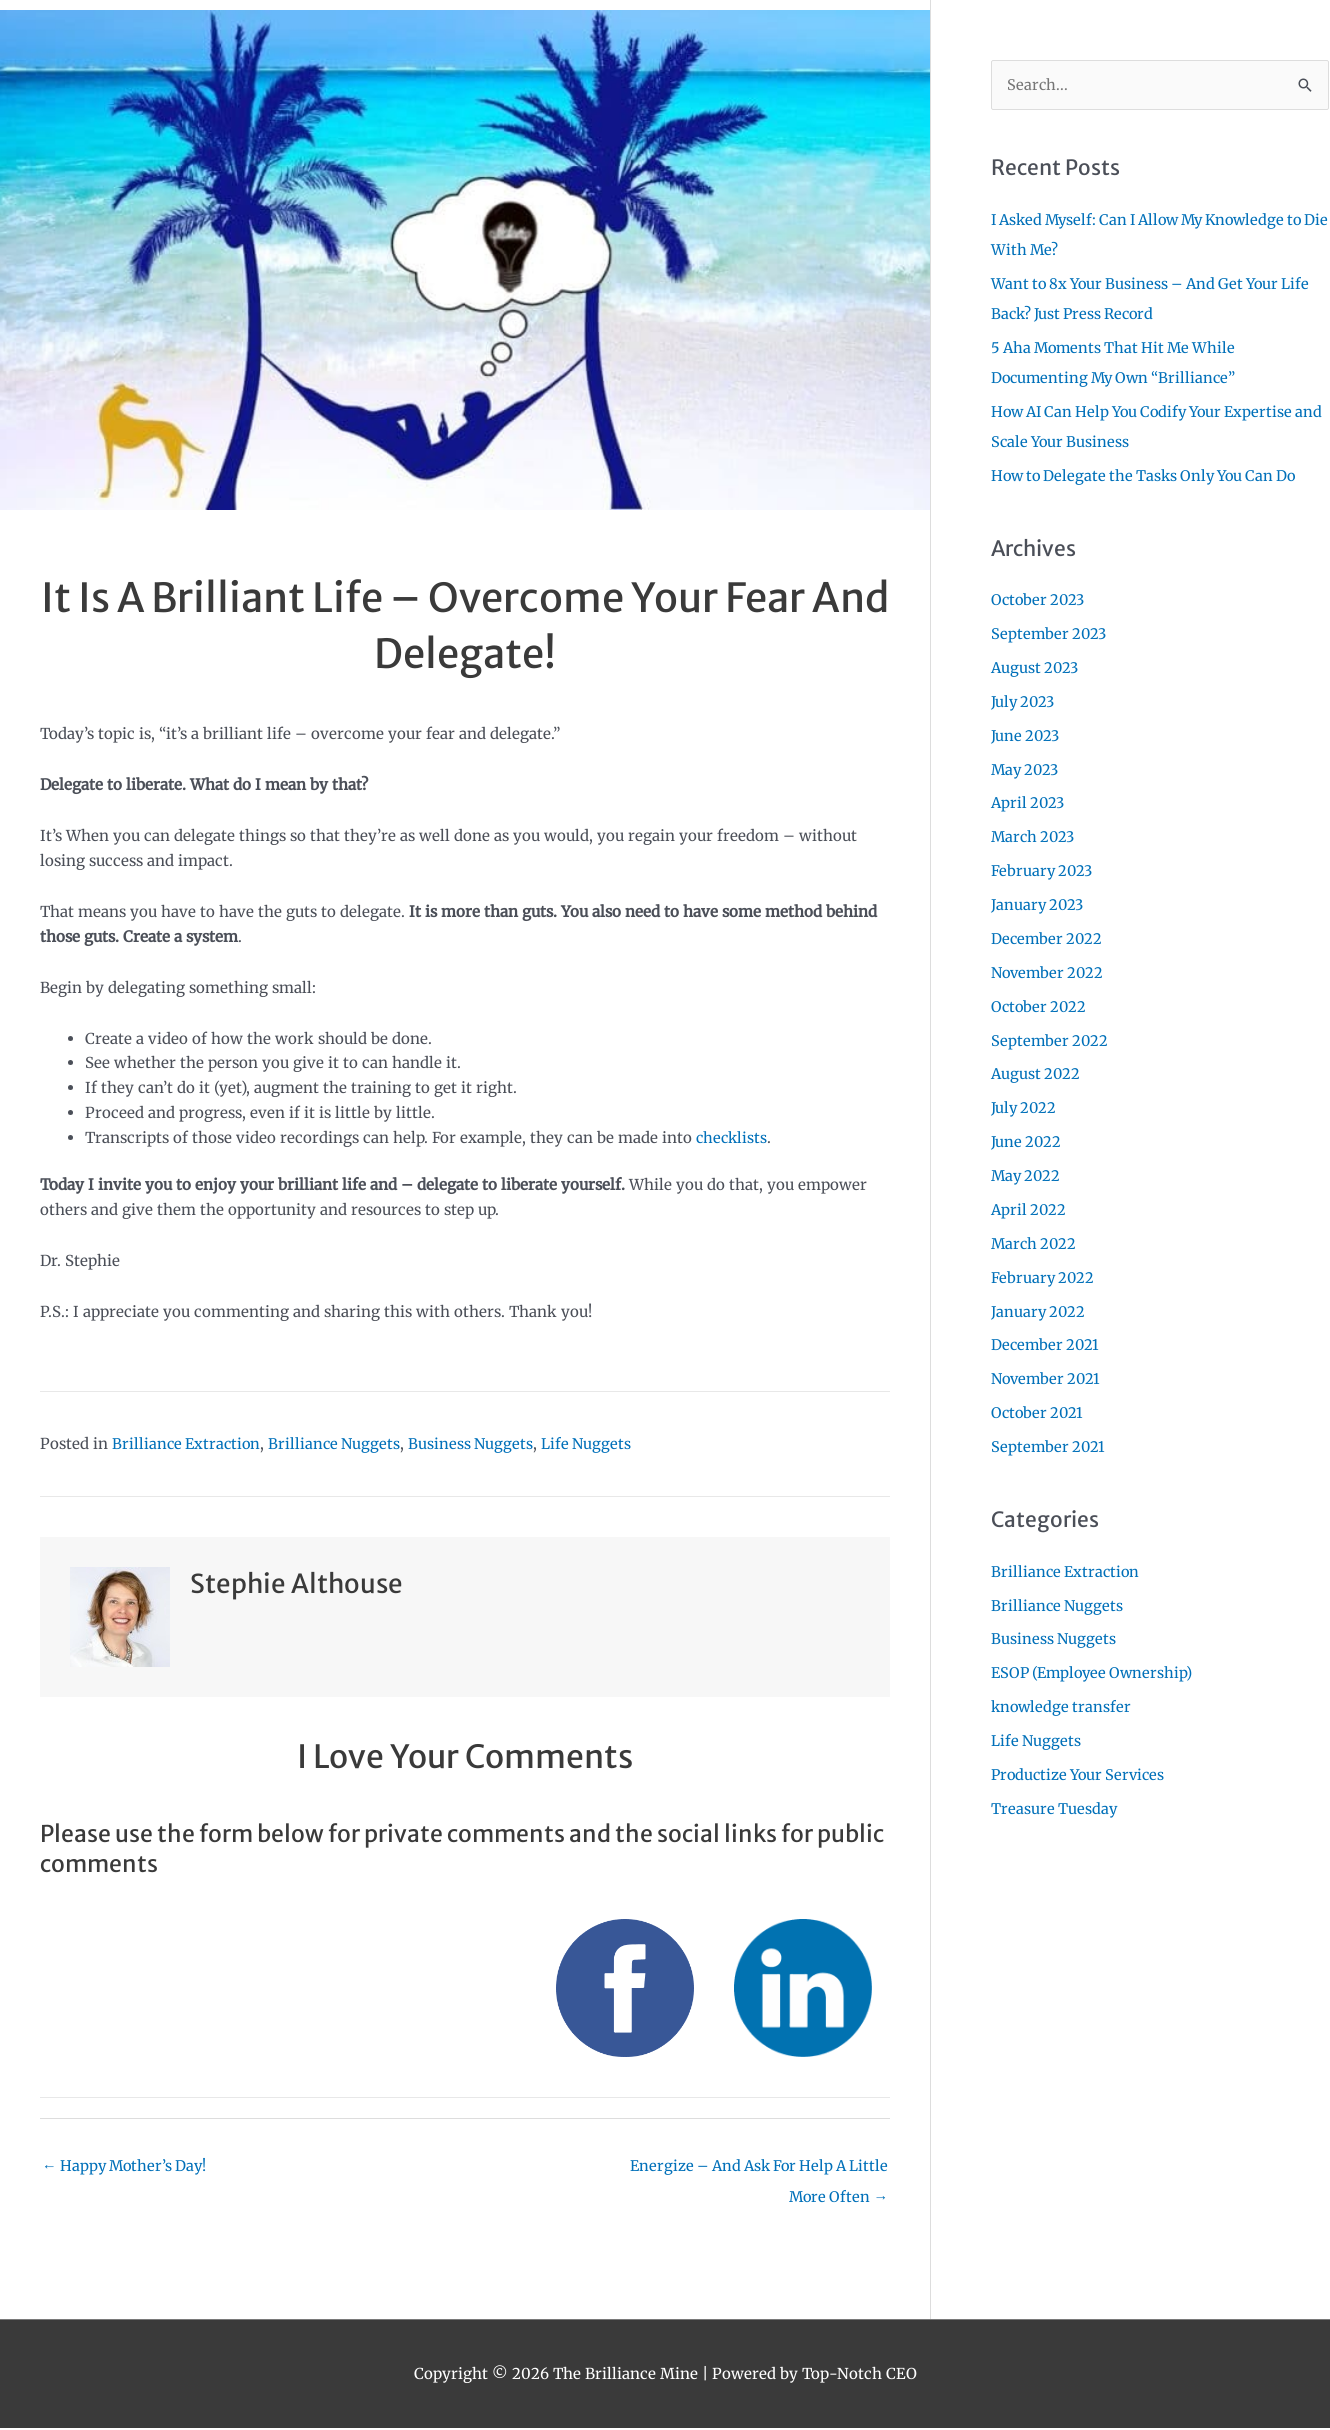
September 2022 (1051, 1038)
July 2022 (1025, 1105)
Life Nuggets (597, 1443)
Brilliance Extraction (188, 1443)
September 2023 (1050, 633)
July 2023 (1025, 700)
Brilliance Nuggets (340, 1443)
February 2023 (1043, 869)
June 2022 (1027, 1139)
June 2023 (1027, 734)
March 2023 (1035, 835)
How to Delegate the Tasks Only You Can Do (1151, 474)
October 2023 (1040, 599)
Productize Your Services (1082, 1770)
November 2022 (1050, 970)
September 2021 (1049, 1443)
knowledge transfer (1063, 1702)
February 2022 (1044, 1274)
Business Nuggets (479, 1443)
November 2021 (1048, 1375)
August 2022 (1037, 1071)
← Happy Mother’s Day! (127, 2166)
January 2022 (1040, 1308)
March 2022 (1035, 1240)
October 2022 (1040, 1004)
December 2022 (1048, 936)
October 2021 (1039, 1409)
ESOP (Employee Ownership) (1096, 1668)
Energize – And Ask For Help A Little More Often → (752, 2171)
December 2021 (1047, 1341)
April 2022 (1030, 1206)
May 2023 (1027, 768)
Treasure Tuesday (1055, 1803)
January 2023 (1039, 903)
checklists (733, 1137)
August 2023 (1036, 666)
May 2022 (1027, 1173)
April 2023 (1029, 801)
